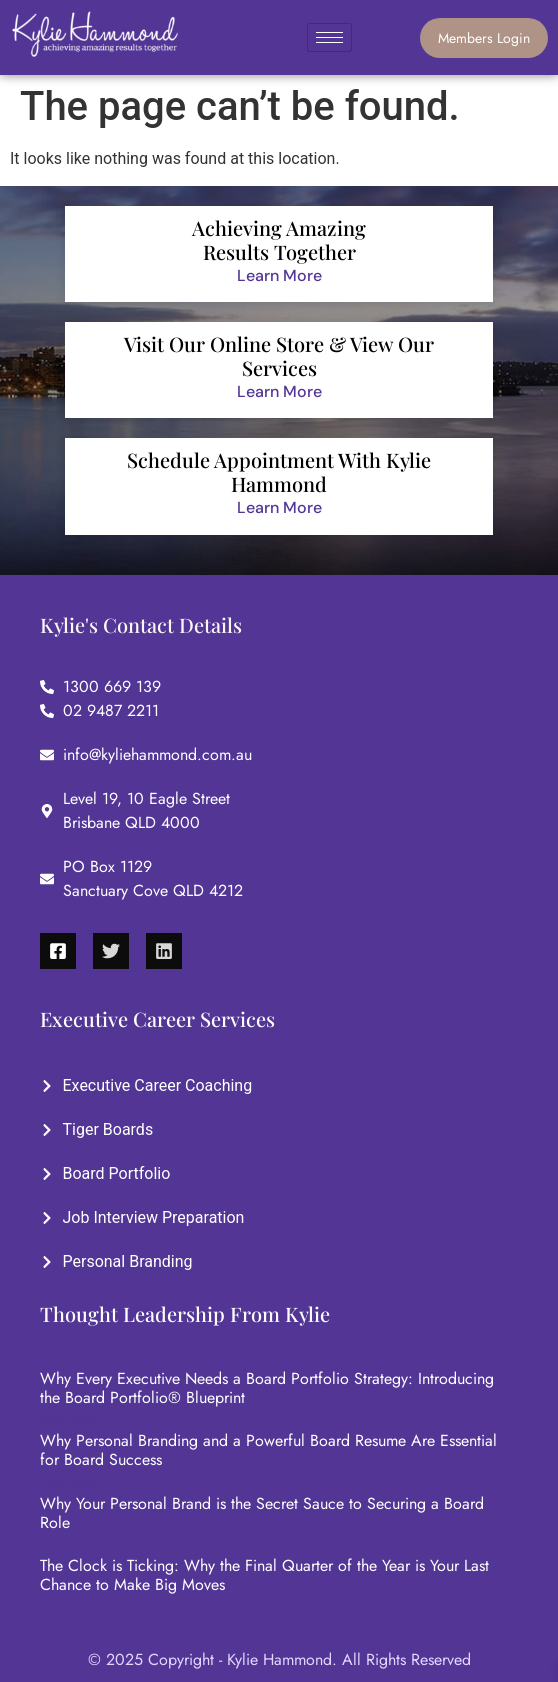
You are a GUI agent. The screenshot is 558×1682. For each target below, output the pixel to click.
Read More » (73, 1420)
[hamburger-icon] (329, 37)
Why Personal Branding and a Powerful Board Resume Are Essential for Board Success (268, 1450)
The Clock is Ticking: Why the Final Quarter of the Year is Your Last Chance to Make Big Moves (264, 1575)
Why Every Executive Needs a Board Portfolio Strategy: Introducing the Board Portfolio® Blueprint (267, 1388)
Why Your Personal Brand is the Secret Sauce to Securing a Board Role (262, 1513)
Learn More (279, 275)
